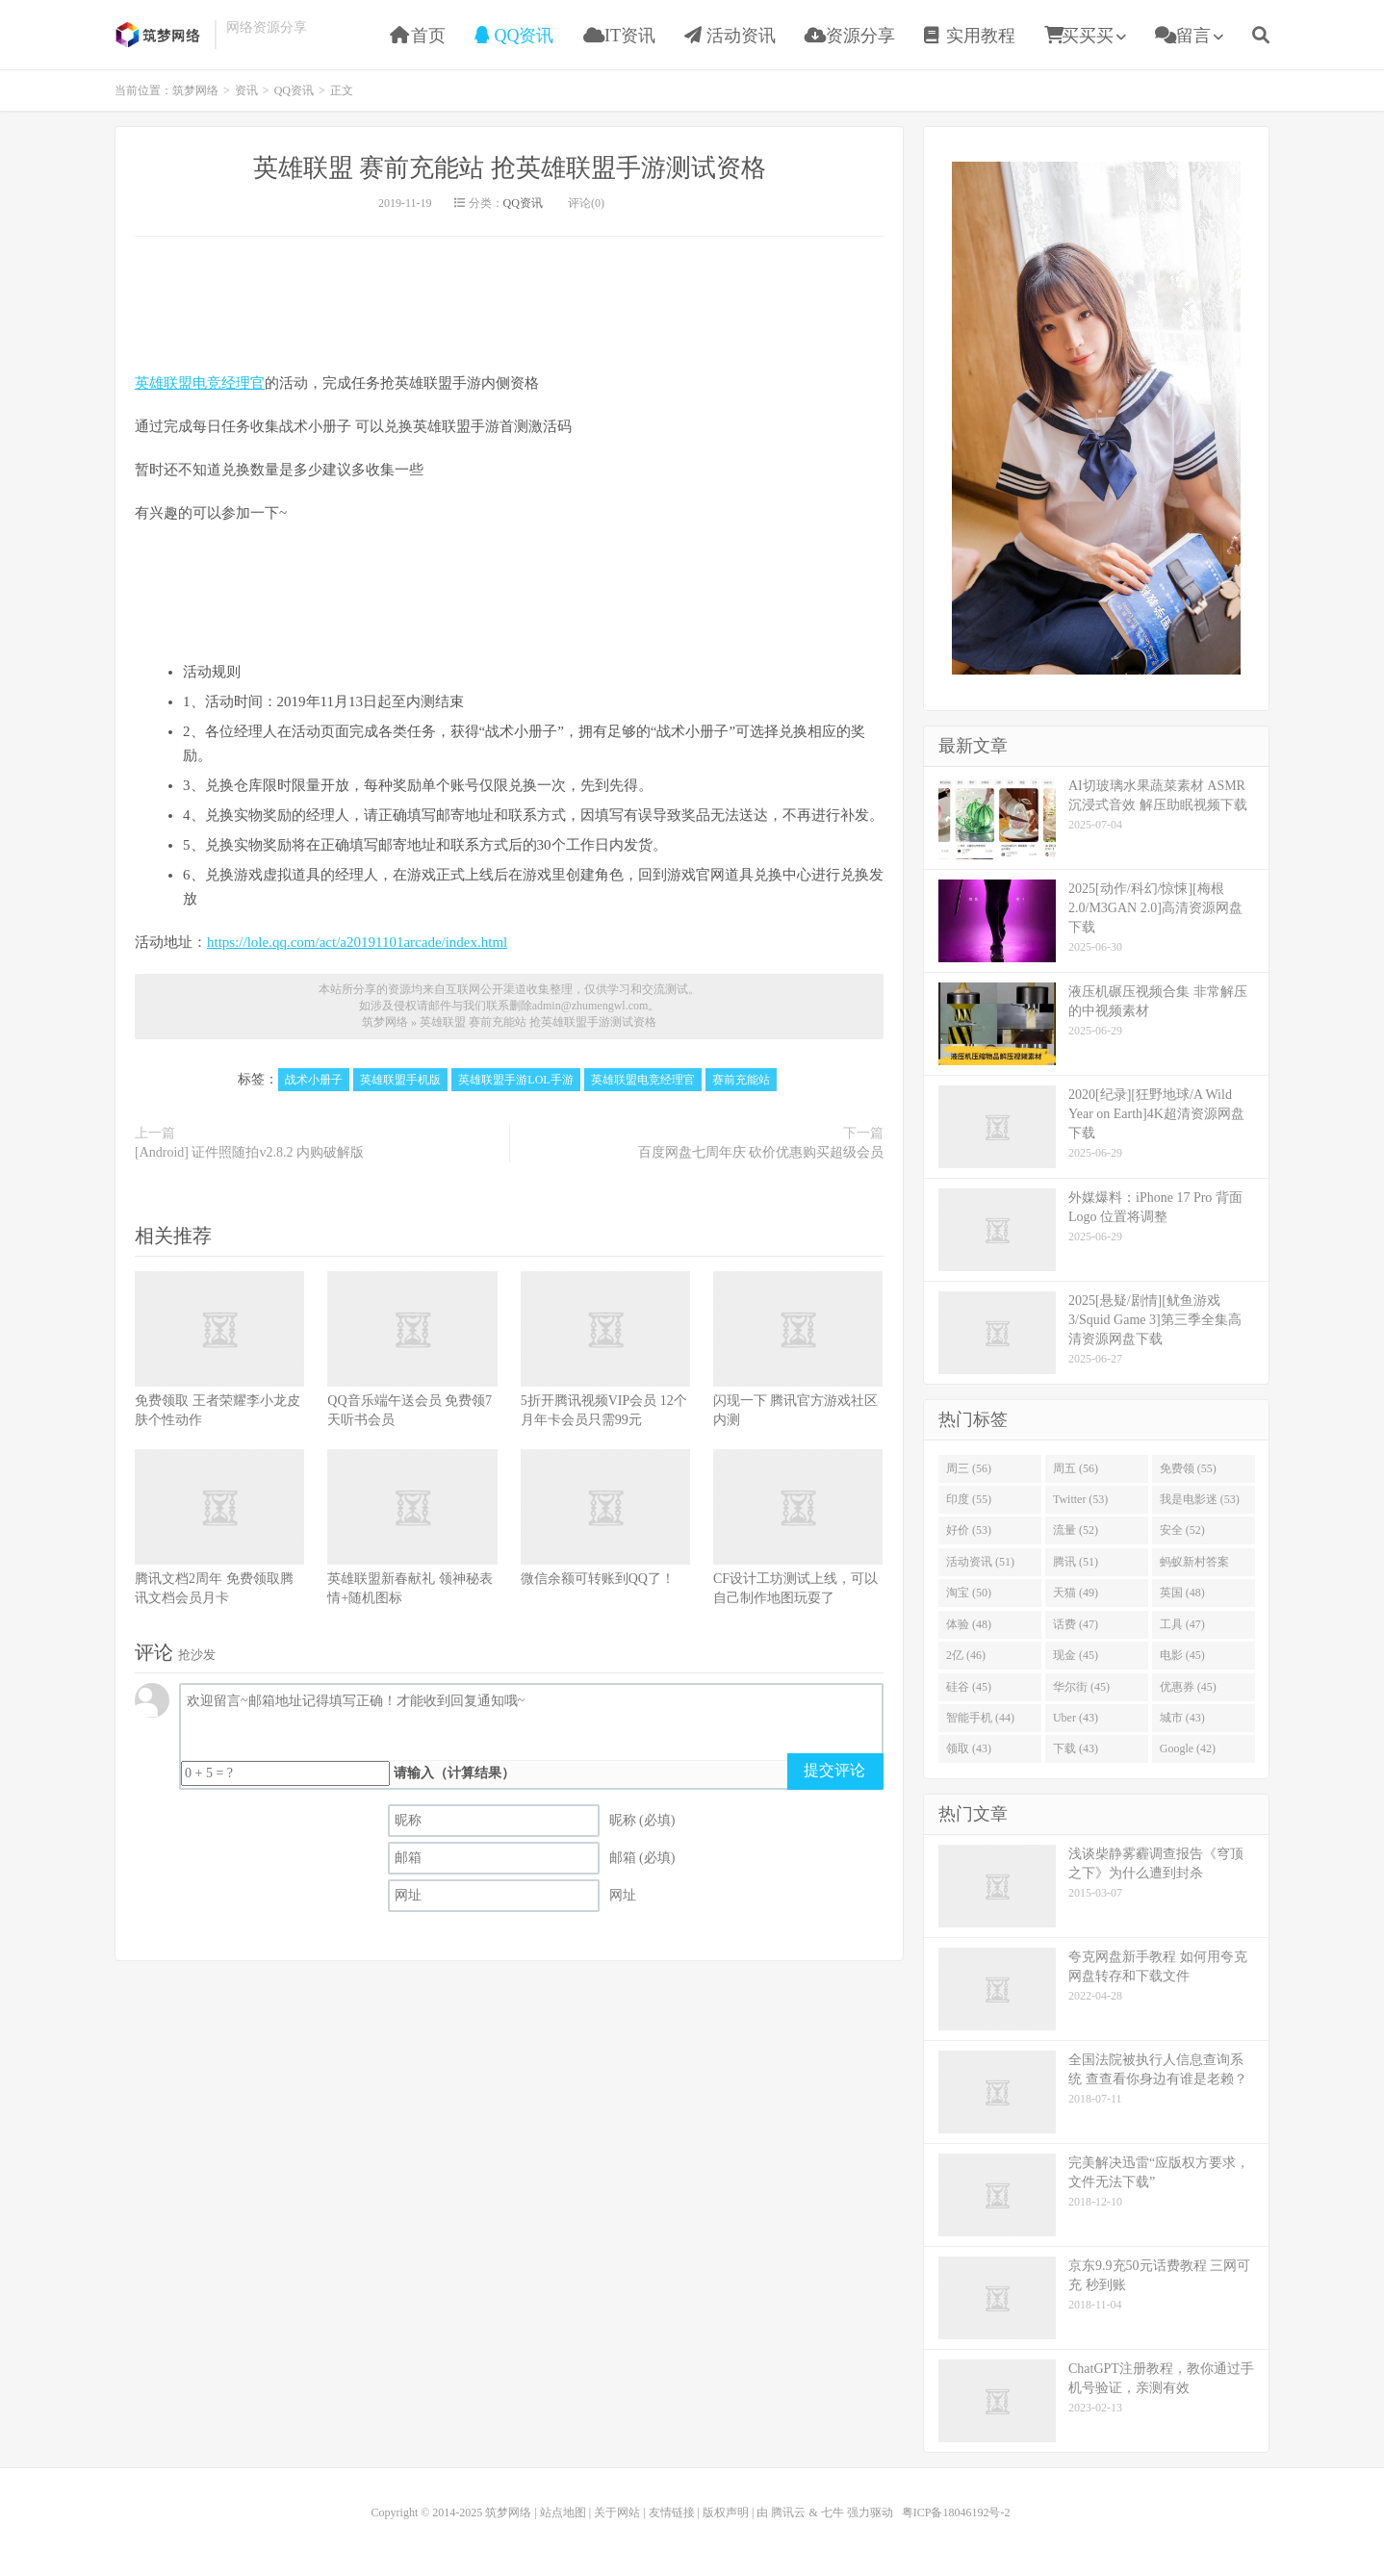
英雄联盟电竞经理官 (200, 383)
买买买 (1079, 35)
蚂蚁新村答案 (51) (1194, 1565)
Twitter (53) (1080, 1499)
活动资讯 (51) (980, 1562)
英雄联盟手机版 (400, 1079)
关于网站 (617, 2512)
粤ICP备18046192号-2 (956, 2512)
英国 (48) (1182, 1592)
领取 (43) (968, 1748)
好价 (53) (968, 1530)
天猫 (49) (1075, 1592)
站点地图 (563, 2512)
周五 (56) (1075, 1468)
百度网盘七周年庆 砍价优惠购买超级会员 (761, 1152)
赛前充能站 (741, 1079)
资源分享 (850, 35)
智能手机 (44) (980, 1717)
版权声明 (726, 2512)
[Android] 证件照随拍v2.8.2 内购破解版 (249, 1152)
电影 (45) (1182, 1655)
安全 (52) (1182, 1530)
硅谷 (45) (968, 1687)
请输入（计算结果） (454, 1773)
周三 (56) (968, 1468)
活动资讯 (730, 35)
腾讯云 (788, 2512)
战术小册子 (314, 1079)
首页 (418, 35)
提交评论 (834, 1770)
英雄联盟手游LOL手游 (515, 1079)
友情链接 (672, 2512)
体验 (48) (968, 1624)
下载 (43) (1075, 1748)
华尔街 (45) (1081, 1687)
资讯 (246, 90)
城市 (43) (1182, 1717)
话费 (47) (1075, 1624)
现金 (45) (1075, 1655)
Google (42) (1188, 1748)
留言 (1183, 35)
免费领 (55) (1188, 1468)
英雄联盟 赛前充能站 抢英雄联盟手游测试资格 (509, 168)
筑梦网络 (160, 34)
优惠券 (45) (1188, 1687)
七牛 (832, 2512)
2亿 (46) (966, 1655)
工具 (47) (1182, 1624)
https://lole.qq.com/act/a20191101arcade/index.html (357, 942)
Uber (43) (1075, 1717)
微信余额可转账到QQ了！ (598, 1578)
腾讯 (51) (1075, 1562)
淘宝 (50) (968, 1592)
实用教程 (969, 35)
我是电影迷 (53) (1200, 1499)
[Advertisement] (1096, 415)
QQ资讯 (514, 35)
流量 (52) (1075, 1530)
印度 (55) (968, 1499)
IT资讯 (619, 35)
